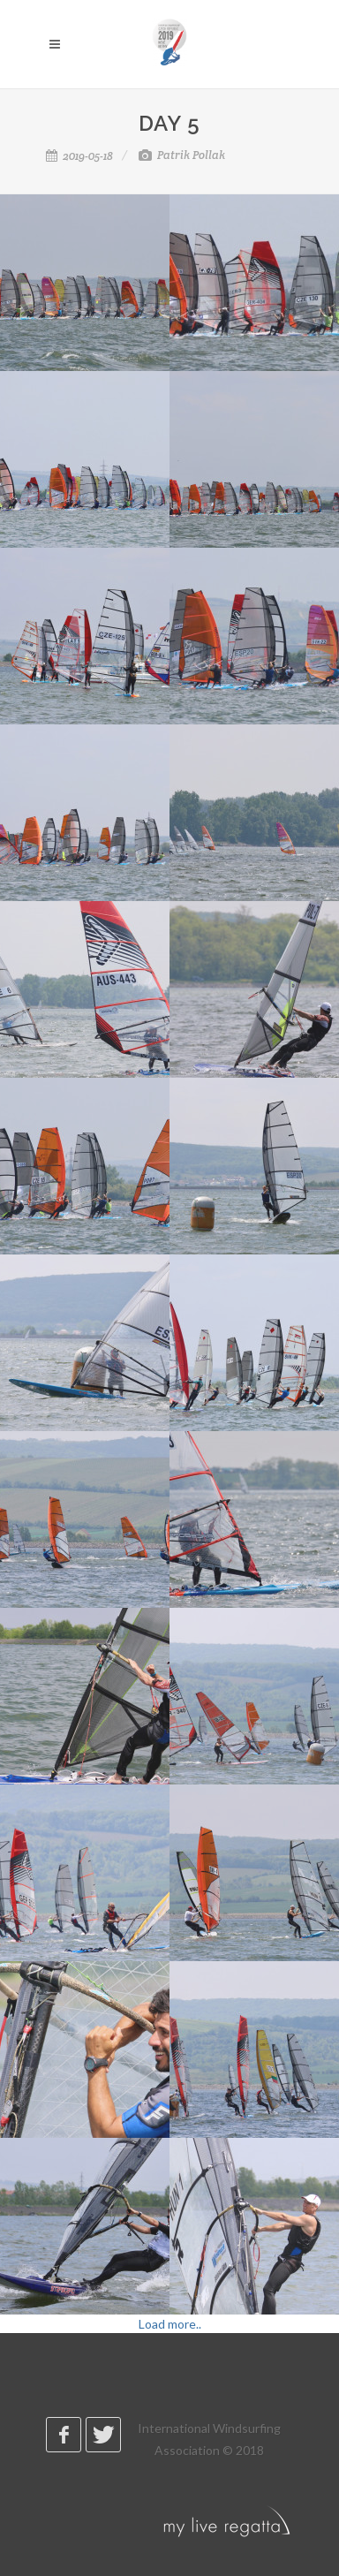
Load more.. (170, 2323)
